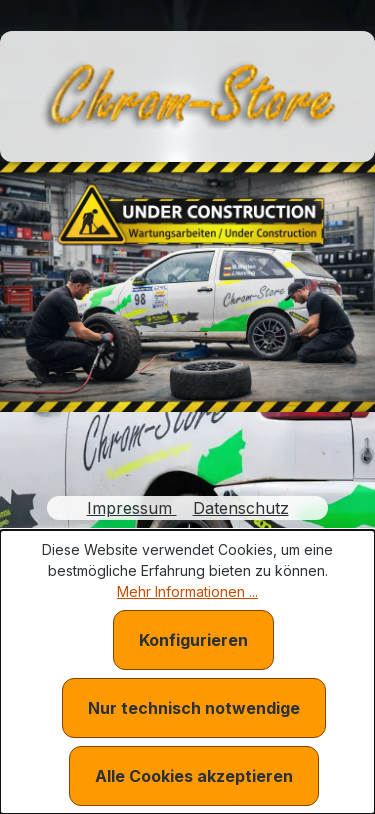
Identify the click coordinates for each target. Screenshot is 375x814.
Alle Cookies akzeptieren (194, 776)
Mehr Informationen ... (187, 591)
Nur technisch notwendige (194, 708)
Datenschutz (241, 508)
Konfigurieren (193, 640)
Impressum (132, 508)
